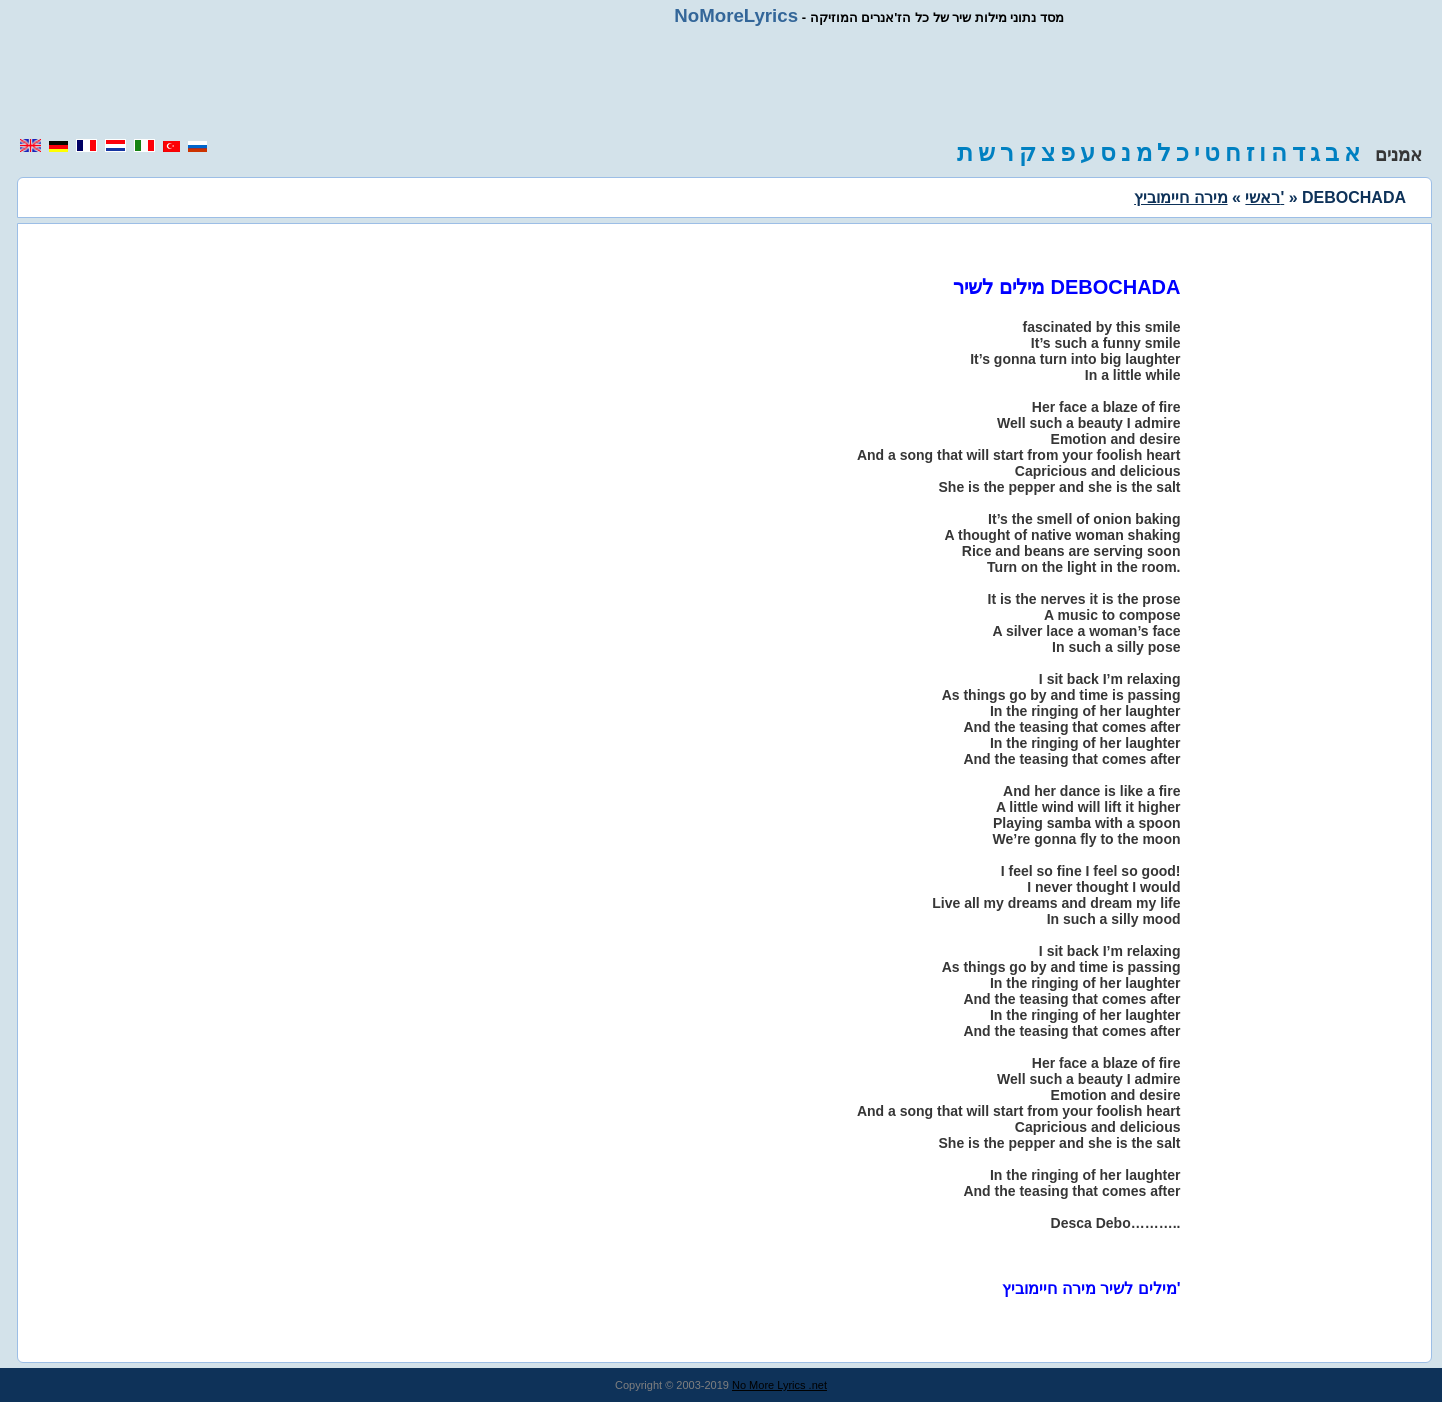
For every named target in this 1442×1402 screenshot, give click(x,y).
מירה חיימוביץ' (1209, 197)
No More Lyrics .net (779, 1385)
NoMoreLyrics (736, 15)
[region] (721, 82)
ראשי (1262, 197)
